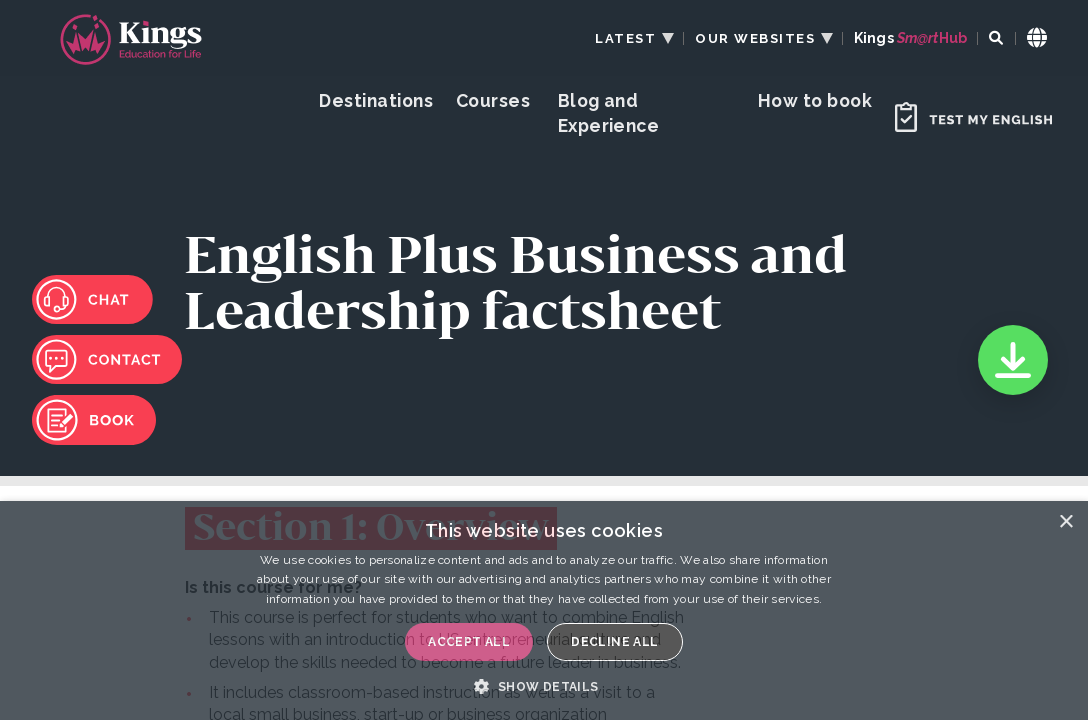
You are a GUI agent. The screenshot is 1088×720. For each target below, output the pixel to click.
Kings (910, 38)
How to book (815, 100)
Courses (493, 100)
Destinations (376, 100)
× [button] (1065, 522)
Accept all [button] (469, 642)
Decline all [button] (614, 642)
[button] (543, 686)
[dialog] (544, 610)
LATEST (625, 38)
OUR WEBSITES (755, 38)
